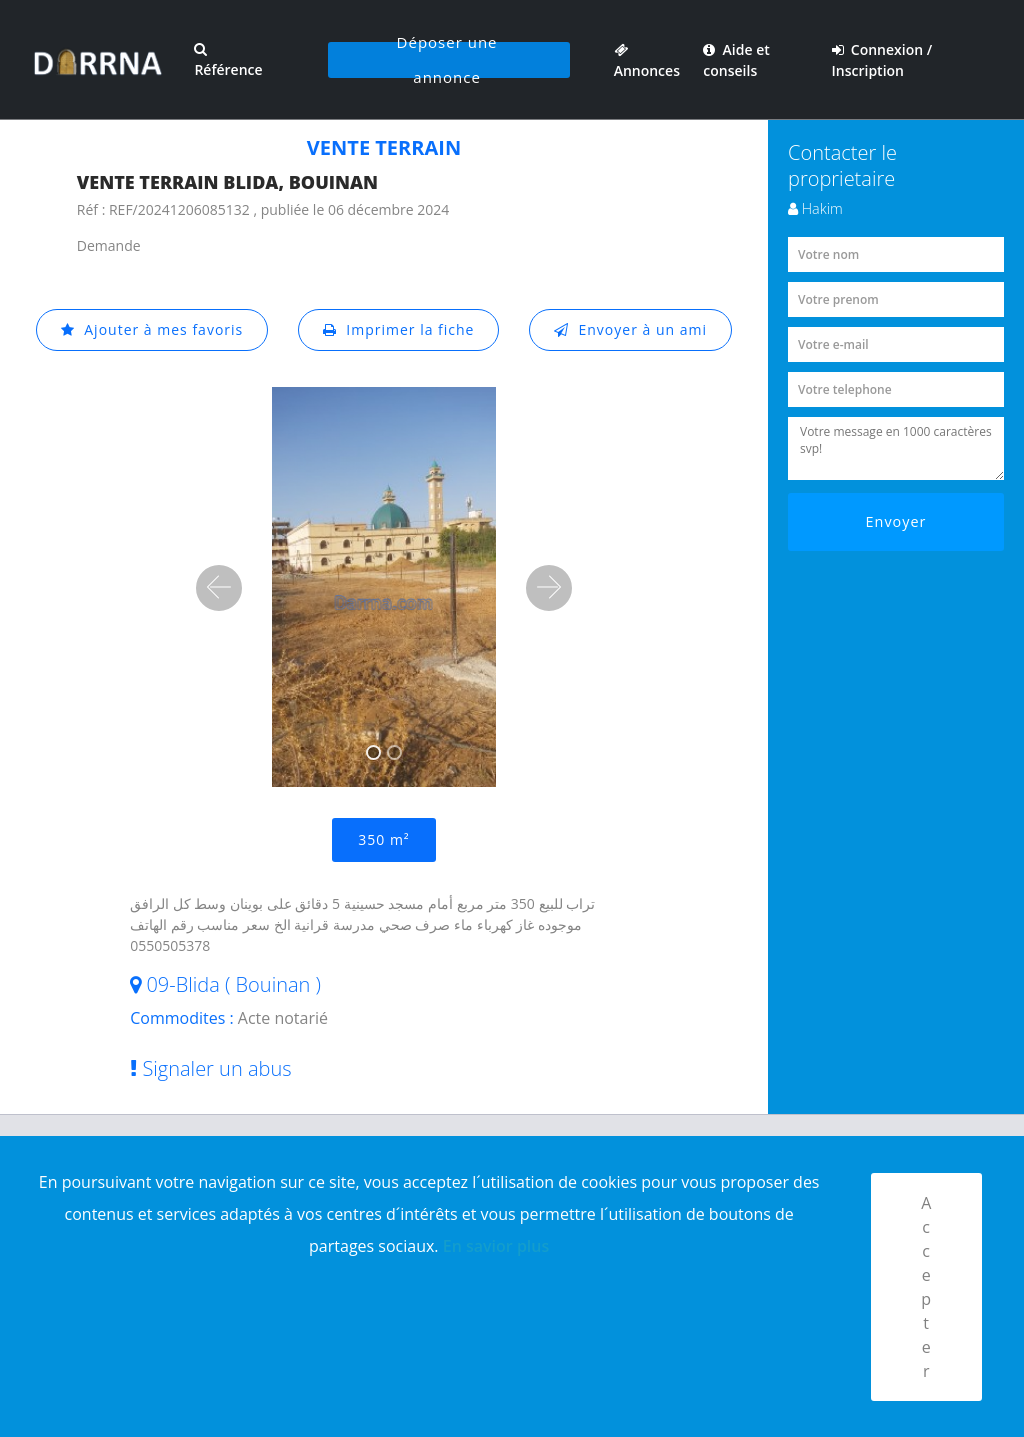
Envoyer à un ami (630, 329)
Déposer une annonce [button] (447, 60)
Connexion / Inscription (882, 60)
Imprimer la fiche (399, 329)
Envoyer (896, 521)
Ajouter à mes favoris (152, 329)
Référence (228, 60)
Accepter (926, 1287)
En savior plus (496, 1246)
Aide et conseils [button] (736, 60)
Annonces (647, 60)
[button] (219, 588)
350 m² (383, 839)
